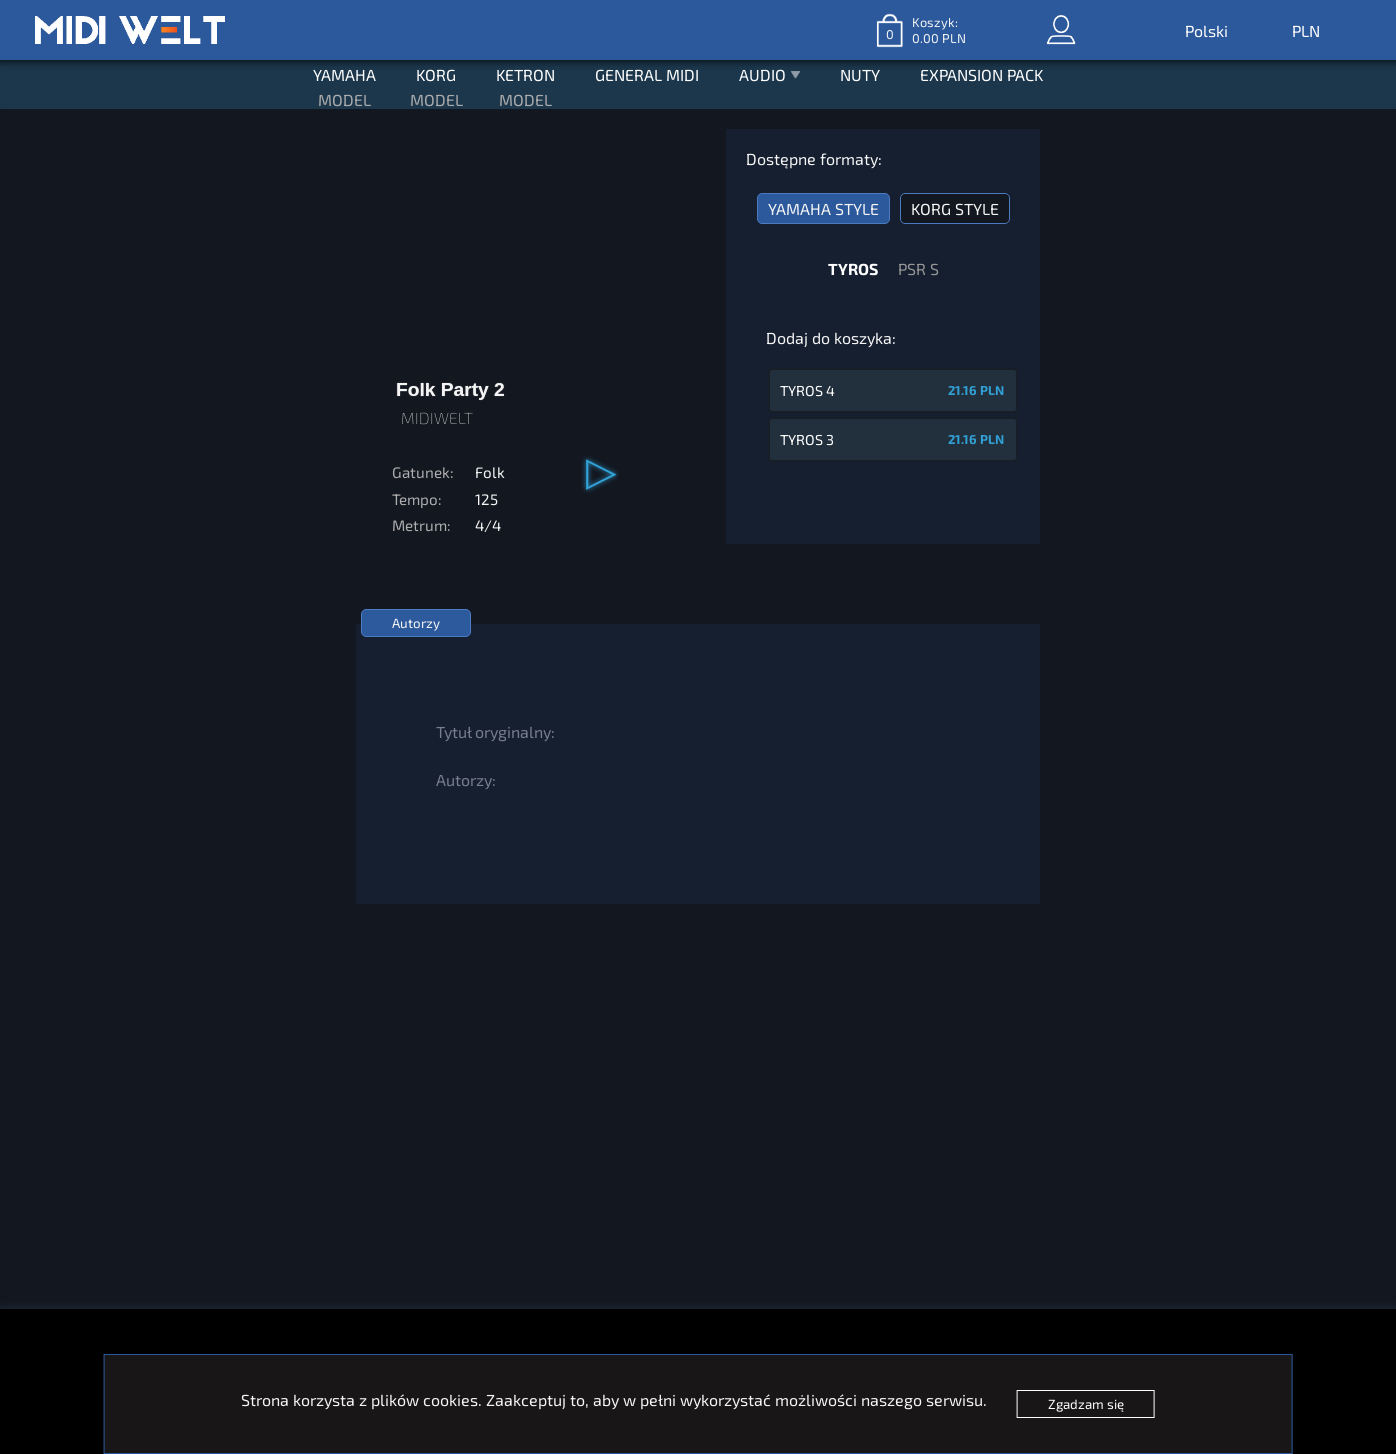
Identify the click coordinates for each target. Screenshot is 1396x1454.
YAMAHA (344, 74)
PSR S (918, 268)
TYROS (853, 268)
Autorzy (416, 623)
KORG (436, 74)
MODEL (344, 99)
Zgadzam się (1086, 1404)
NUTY (860, 74)
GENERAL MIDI (647, 74)
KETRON (525, 74)
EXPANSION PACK (981, 74)
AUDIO (770, 77)
